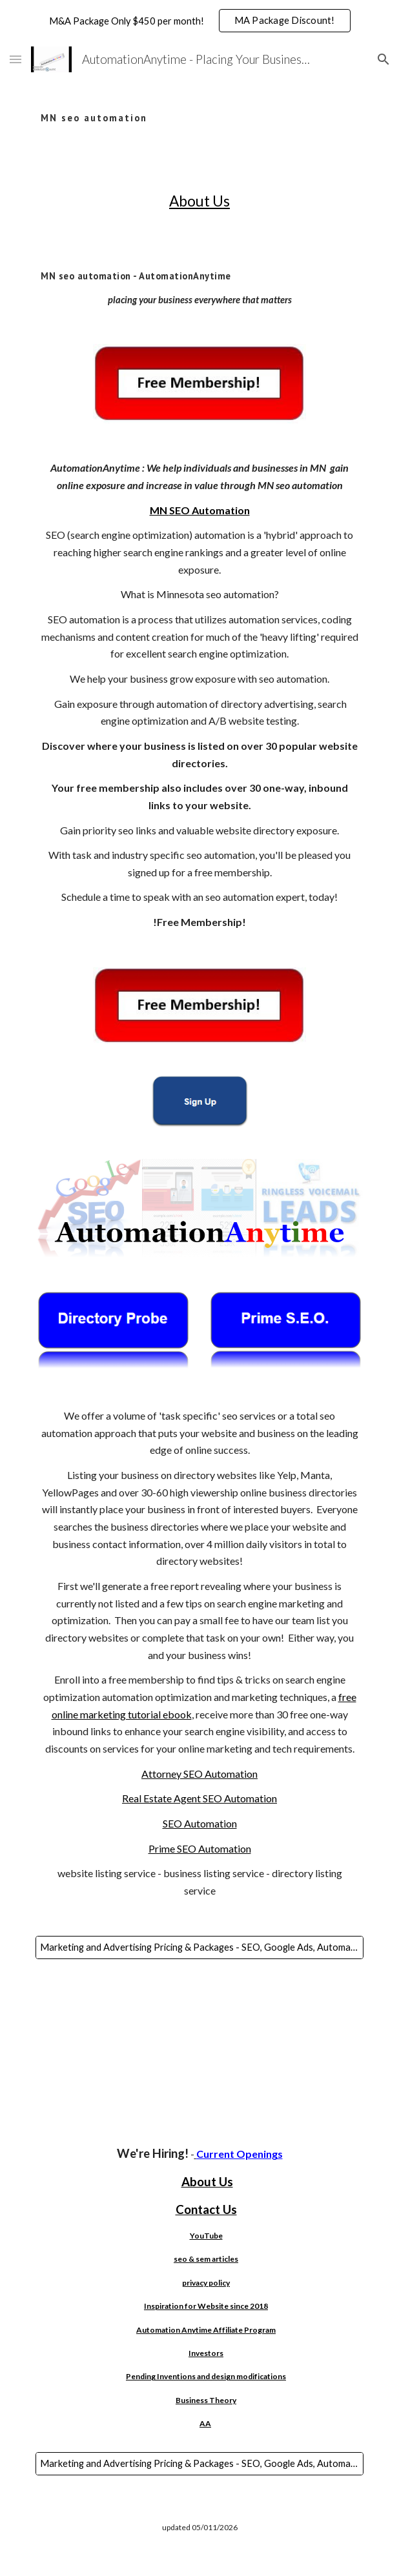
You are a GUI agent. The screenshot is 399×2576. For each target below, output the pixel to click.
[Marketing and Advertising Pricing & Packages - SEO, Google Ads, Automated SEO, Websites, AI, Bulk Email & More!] (199, 1947)
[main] (199, 109)
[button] (15, 59)
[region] (199, 20)
